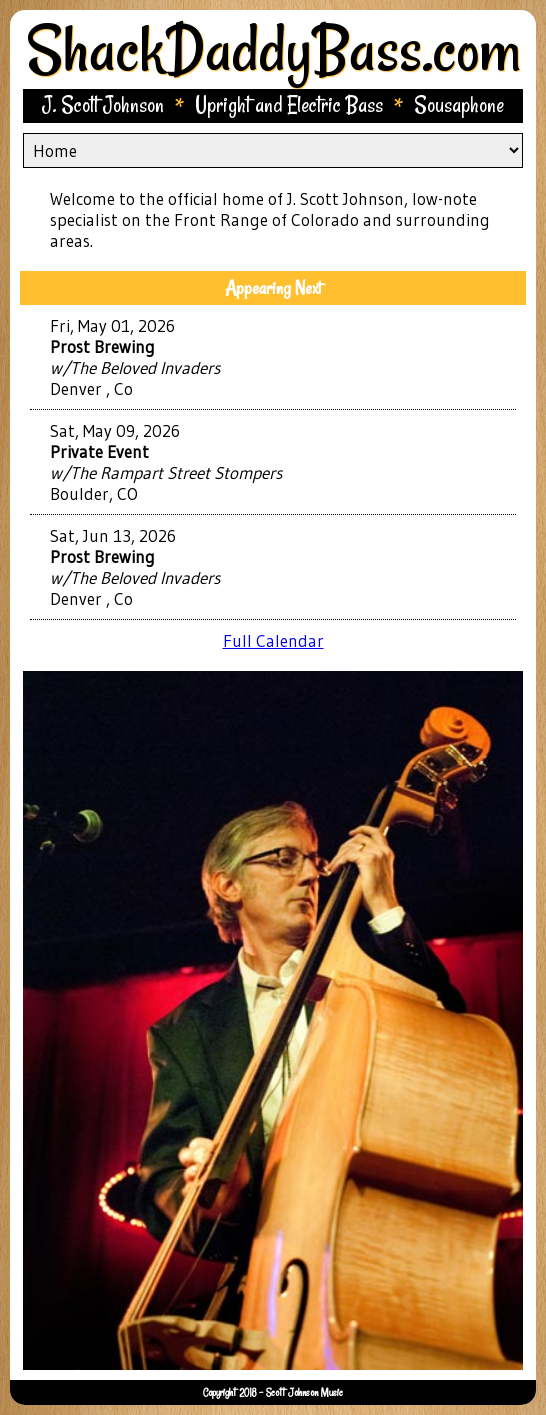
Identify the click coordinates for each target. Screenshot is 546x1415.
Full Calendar (273, 640)
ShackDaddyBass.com (273, 49)
